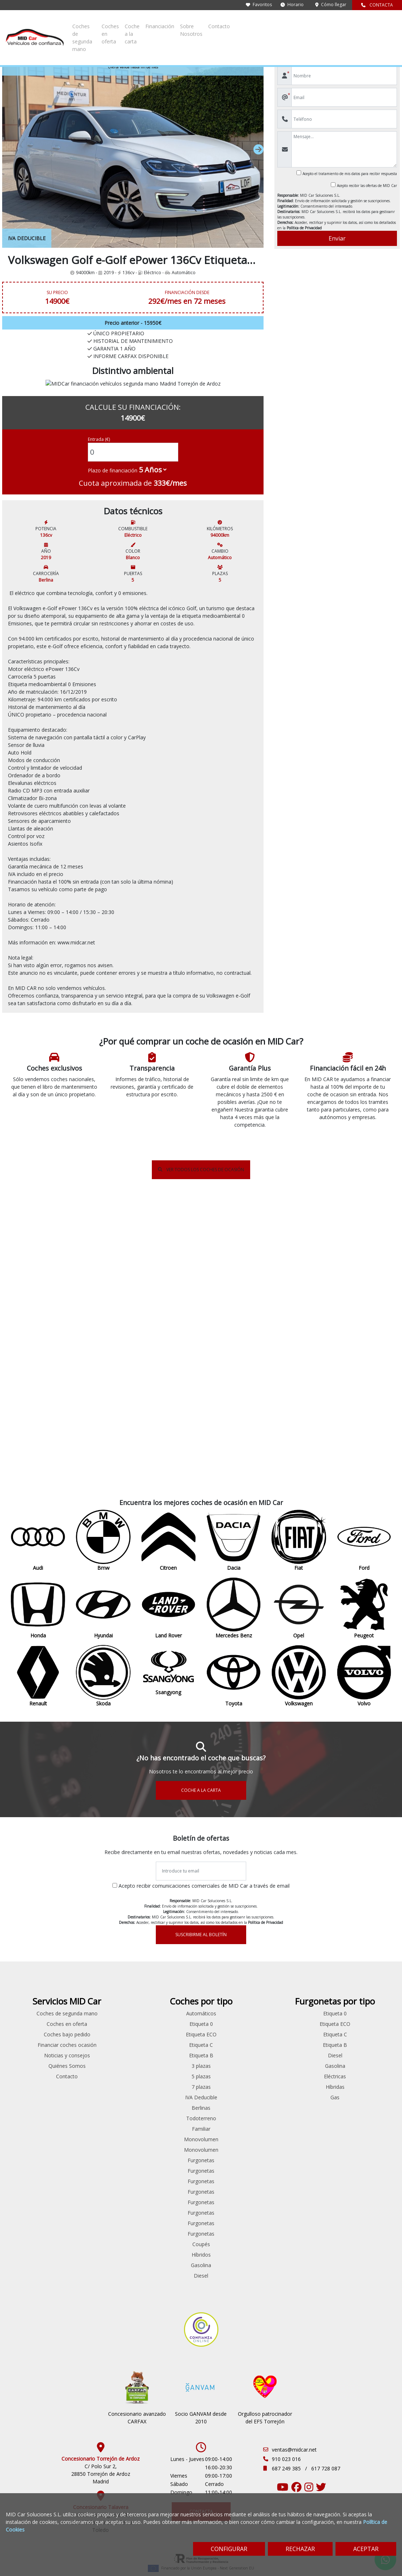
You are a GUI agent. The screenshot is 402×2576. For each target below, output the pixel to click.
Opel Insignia (101, 2073)
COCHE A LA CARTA (201, 1672)
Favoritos (259, 4)
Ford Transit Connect (100, 2031)
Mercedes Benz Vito (167, 1999)
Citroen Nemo (167, 1936)
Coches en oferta (224, 23)
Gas (368, 1989)
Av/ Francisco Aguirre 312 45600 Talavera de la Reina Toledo (100, 2488)
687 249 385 (287, 2433)
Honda (33, 1968)
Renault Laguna (100, 2167)
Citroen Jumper (100, 1957)
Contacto (382, 23)
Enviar (337, 238)
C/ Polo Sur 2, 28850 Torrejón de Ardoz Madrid (100, 2439)
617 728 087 (325, 2433)
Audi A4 (101, 1905)
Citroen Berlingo (101, 1926)
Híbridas (368, 1978)
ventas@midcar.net (294, 2414)
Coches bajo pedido (234, 1933)
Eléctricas (369, 1968)
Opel (33, 2010)
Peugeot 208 (101, 2083)
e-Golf (99, 47)
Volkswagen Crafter (167, 2115)
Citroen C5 (100, 1947)
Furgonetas (301, 2052)
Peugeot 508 (101, 2115)
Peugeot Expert (167, 2031)
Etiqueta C (301, 1936)
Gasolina (301, 2157)
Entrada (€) (99, 458)
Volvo (33, 2083)
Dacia (33, 1936)
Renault (33, 2031)
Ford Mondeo (101, 2010)
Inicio (14, 47)
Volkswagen (77, 47)
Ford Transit (167, 1957)
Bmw (33, 1915)
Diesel (301, 2167)
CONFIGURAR (229, 2549)
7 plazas (301, 1978)
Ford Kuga (101, 1999)
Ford (33, 1957)
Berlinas (301, 1999)
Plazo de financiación (112, 488)
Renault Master (167, 2083)
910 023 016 (286, 2424)
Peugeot (33, 2020)
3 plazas (301, 1957)
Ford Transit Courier (167, 1978)
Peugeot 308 (101, 2094)
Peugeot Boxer (167, 2020)
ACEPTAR (366, 2549)
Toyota (33, 2062)
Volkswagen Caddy (101, 2219)
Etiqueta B (301, 1947)
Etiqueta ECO (301, 1926)
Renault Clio (101, 2146)
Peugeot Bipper (100, 2125)
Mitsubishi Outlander (101, 2062)
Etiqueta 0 (301, 1915)
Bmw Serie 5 (100, 1915)
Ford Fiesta (100, 1978)
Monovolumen (301, 2031)
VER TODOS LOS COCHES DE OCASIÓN (201, 1350)
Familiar (301, 2020)
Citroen (33, 1926)
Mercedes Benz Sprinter (101, 2052)
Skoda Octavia (100, 2198)
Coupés (301, 2136)
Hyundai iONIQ (100, 2041)
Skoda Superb (101, 2209)
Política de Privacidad (304, 227)
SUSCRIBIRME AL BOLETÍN (201, 1816)
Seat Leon (100, 2188)
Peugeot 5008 (100, 2104)
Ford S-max (100, 2020)
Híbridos (301, 2146)
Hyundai (33, 1978)
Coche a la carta (269, 23)
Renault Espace (101, 2157)
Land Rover (33, 1989)
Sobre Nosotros (347, 23)
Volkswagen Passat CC (100, 2240)
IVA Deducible (301, 1989)
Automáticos (301, 1905)
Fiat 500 (100, 1968)
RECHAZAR (300, 2549)
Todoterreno (301, 2010)
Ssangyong (33, 2052)
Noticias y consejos (234, 1962)
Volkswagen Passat (100, 2230)
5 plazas (301, 1968)
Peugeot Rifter (167, 2052)
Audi (34, 1905)
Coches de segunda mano (167, 23)
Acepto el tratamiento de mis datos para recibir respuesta (350, 173)
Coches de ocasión (42, 47)
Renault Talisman (100, 2178)
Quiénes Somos (234, 1972)
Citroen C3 (100, 1936)
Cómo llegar (330, 4)
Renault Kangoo (167, 2073)
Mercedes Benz (33, 1999)
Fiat (33, 1947)
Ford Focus (100, 1989)
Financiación (308, 23)
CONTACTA (377, 5)
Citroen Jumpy (167, 1926)
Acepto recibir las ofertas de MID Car (367, 185)
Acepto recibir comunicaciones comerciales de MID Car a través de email (204, 1767)
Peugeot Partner (100, 2136)
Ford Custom (167, 1947)
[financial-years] (152, 488)
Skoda (33, 2041)
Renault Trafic (167, 2094)
